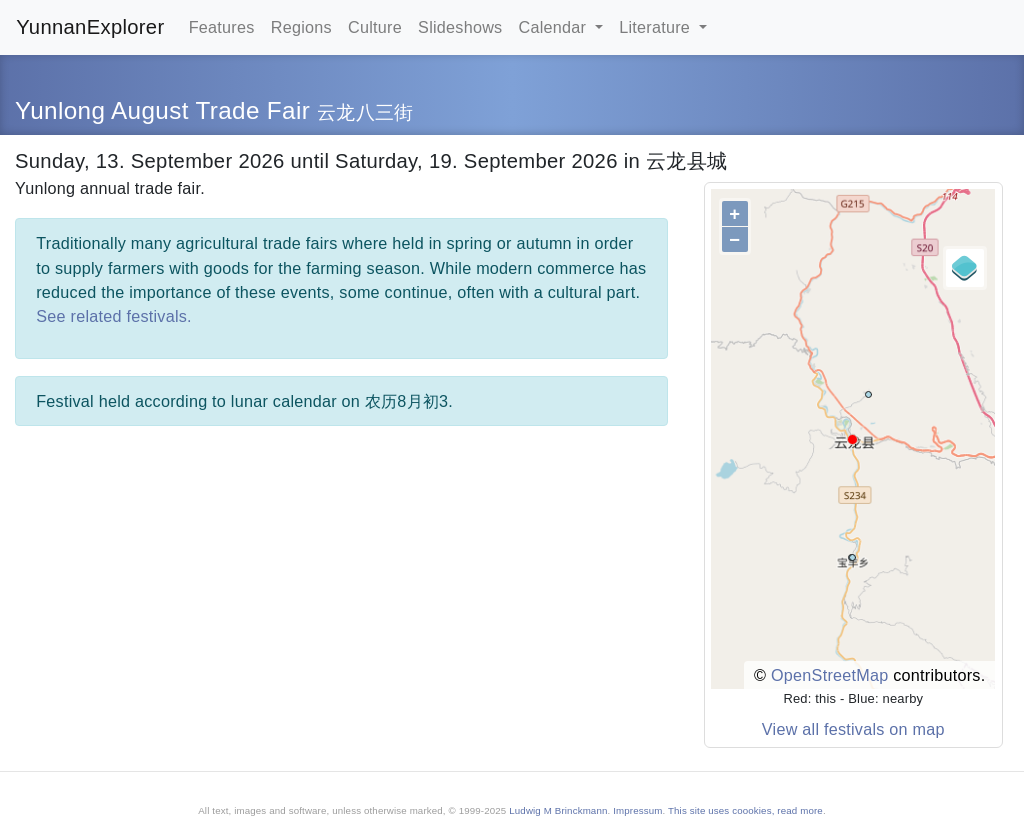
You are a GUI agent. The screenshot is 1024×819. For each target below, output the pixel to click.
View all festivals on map (853, 729)
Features (222, 27)
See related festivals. (114, 316)
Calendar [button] (555, 27)
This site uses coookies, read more (745, 810)
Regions (301, 27)
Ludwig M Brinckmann (558, 810)
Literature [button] (657, 27)
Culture (375, 27)
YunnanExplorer (90, 27)
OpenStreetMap (829, 675)
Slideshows (460, 27)
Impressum (637, 810)
